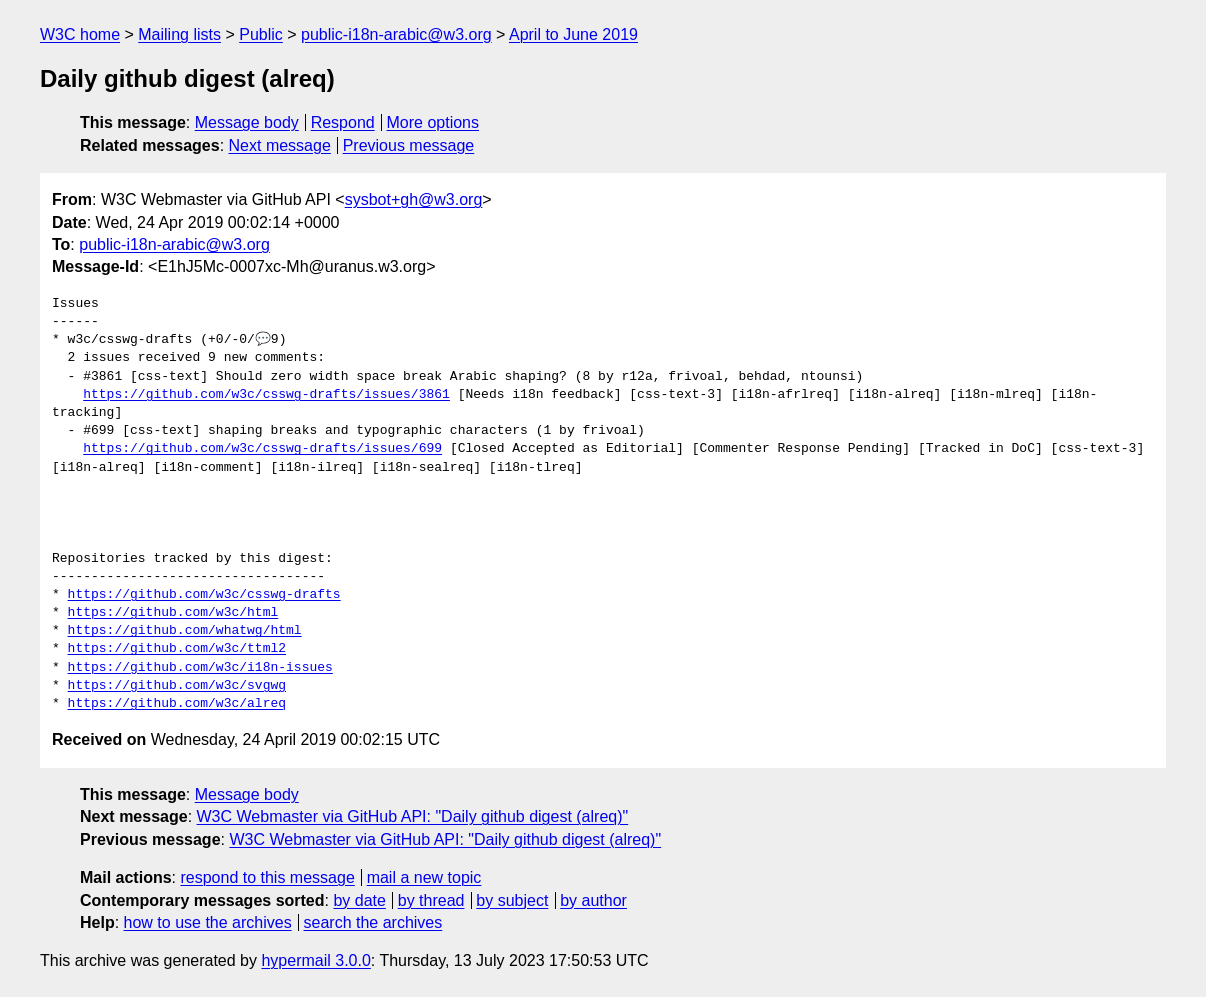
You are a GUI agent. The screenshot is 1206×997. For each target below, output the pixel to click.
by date (359, 900)
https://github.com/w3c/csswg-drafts (204, 595)
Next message (280, 145)
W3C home (80, 34)
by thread (431, 900)
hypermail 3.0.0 (315, 960)
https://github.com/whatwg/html (185, 631)
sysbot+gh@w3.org (414, 199)
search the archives (373, 922)
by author (593, 900)
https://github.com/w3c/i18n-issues (200, 668)
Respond (343, 122)
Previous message (409, 145)
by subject (512, 900)
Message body (247, 122)
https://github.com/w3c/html (173, 613)
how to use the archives (208, 922)
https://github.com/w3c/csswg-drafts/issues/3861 (266, 395)
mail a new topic (424, 877)
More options (433, 122)
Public (261, 34)
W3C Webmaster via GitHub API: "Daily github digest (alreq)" (413, 816)
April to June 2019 (573, 34)
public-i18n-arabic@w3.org (396, 34)
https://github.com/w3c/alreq (177, 704)
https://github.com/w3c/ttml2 (177, 649)
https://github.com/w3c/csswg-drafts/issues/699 (262, 449)
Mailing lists (179, 34)
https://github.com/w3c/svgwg (177, 686)
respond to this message (267, 877)
